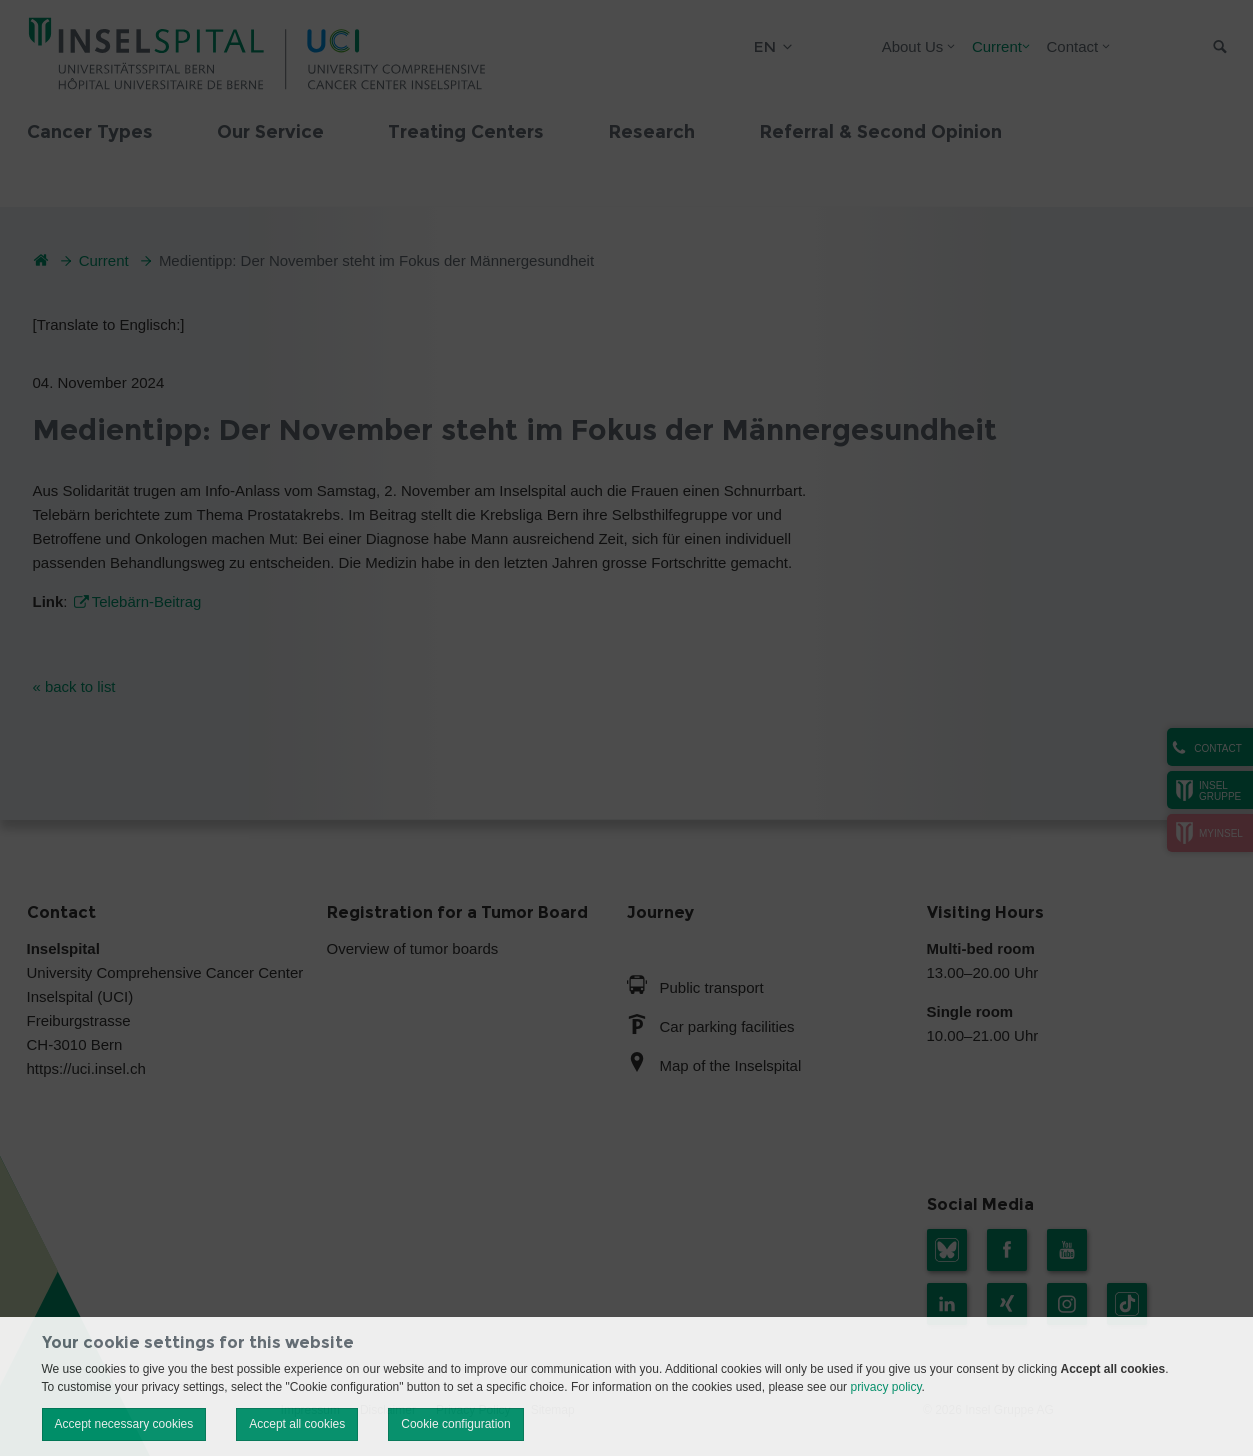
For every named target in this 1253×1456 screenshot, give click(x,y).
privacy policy (885, 1387)
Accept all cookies (297, 1424)
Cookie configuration (455, 1424)
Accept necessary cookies (124, 1424)
